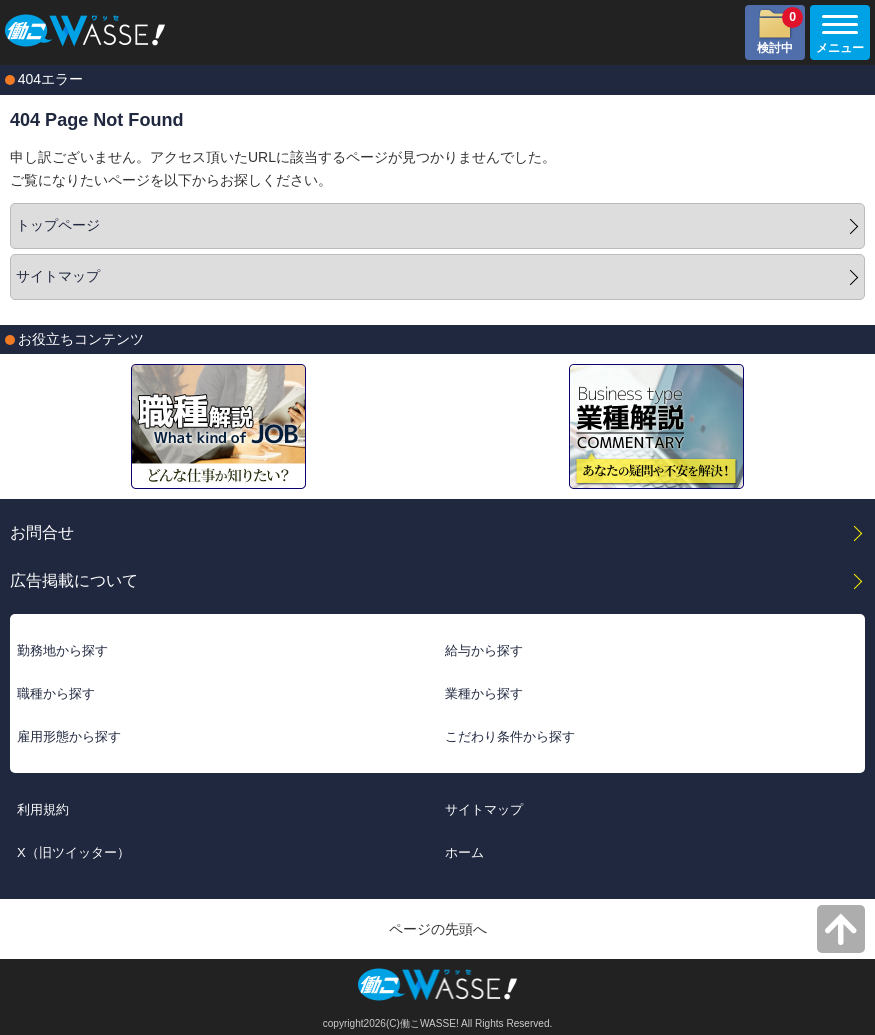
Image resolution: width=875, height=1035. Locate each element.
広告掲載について (74, 580)
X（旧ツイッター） (73, 852)
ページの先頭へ (438, 929)
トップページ (58, 225)
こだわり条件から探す (510, 736)
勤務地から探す (62, 650)
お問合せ (42, 532)
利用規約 (43, 809)
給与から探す (484, 650)
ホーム (464, 852)
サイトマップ (58, 276)
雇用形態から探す (69, 736)
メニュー (837, 35)
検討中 (780, 31)
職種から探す (56, 693)
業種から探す (484, 693)
